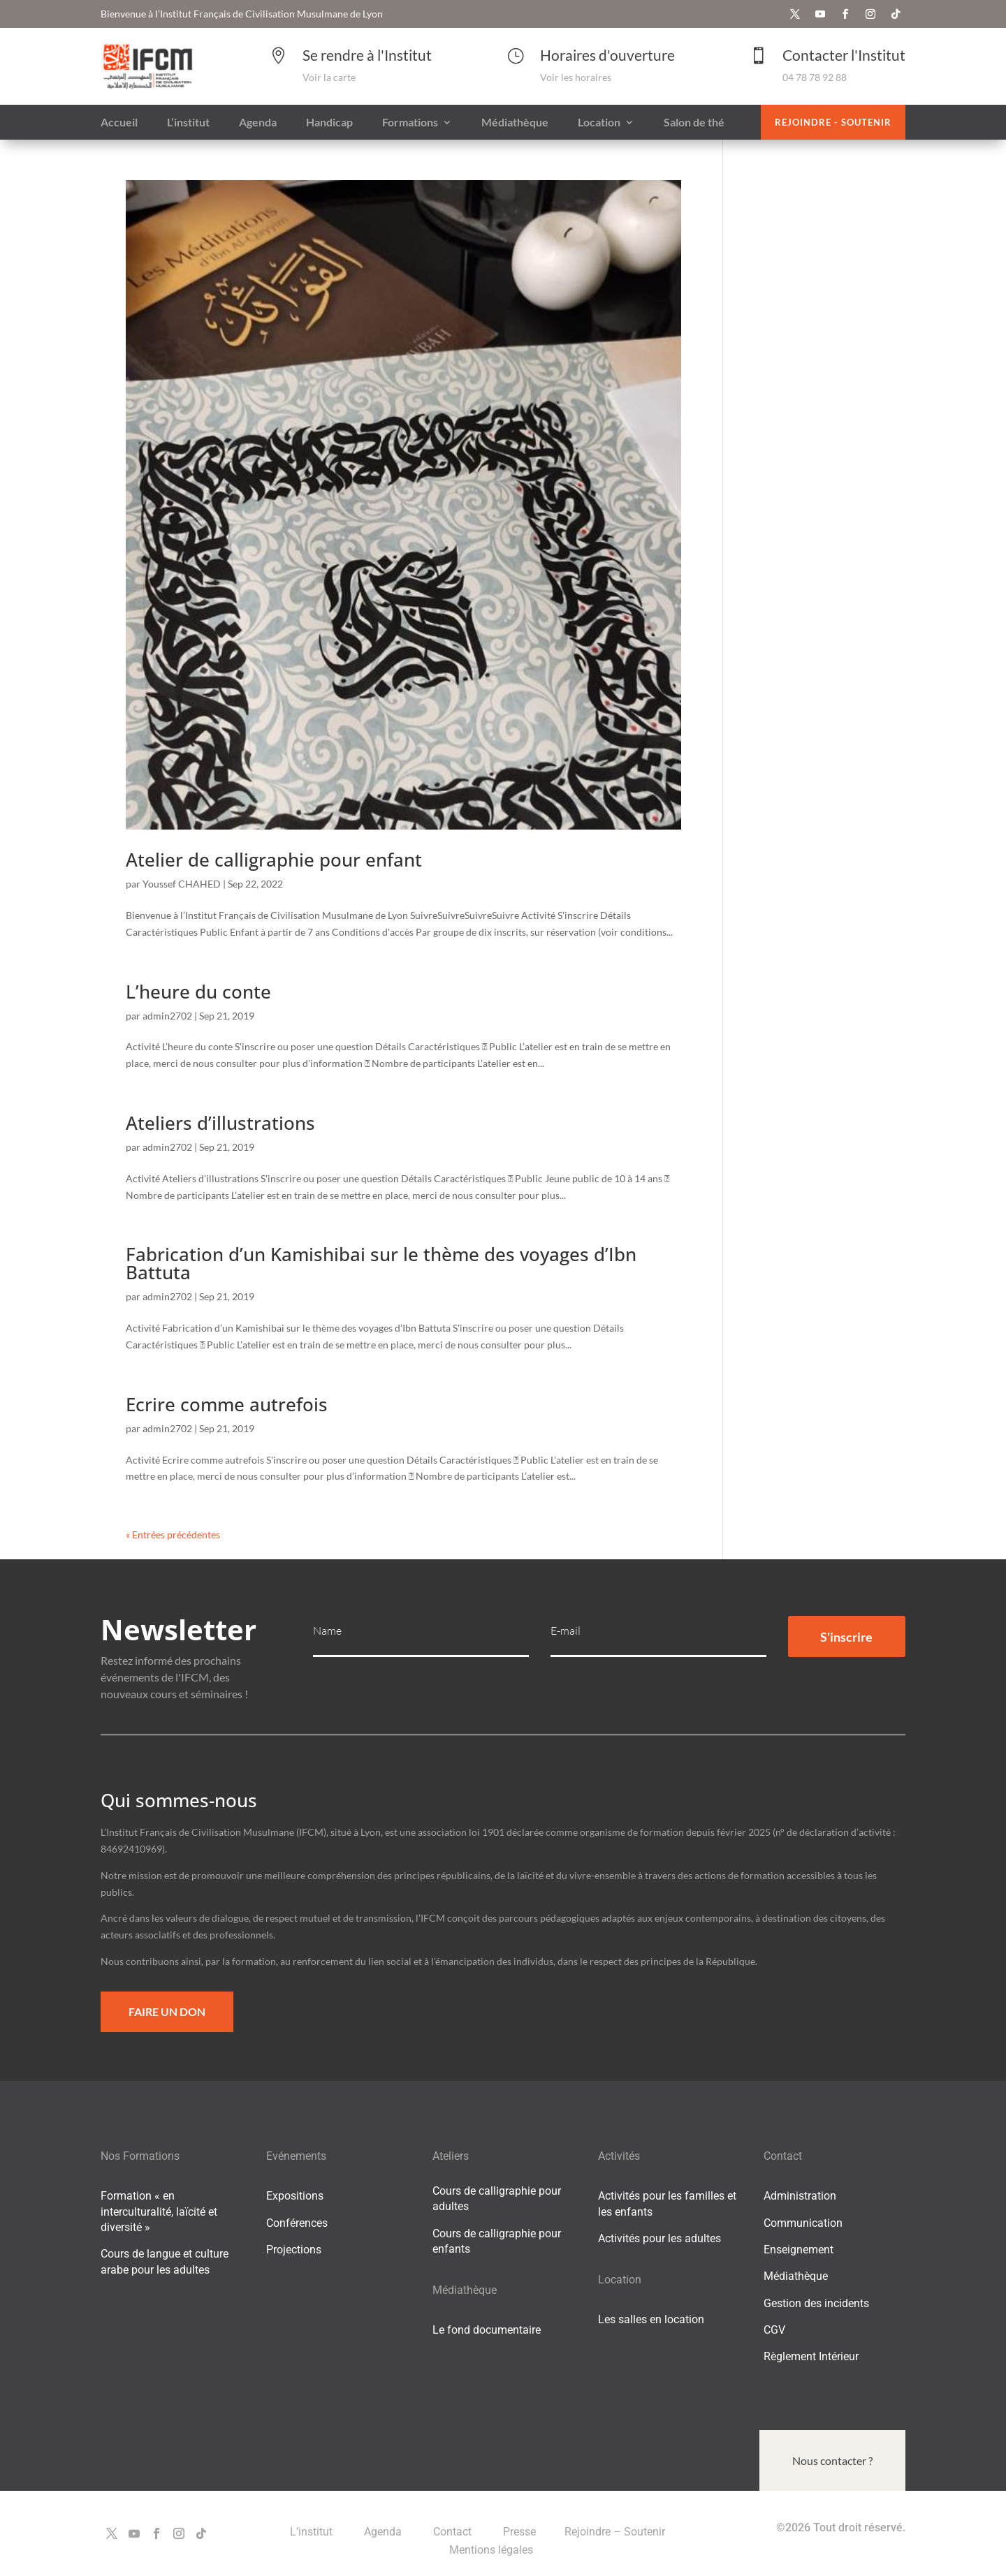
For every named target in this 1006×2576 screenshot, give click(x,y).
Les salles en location (651, 2319)
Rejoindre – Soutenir (614, 2531)
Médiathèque (796, 2276)
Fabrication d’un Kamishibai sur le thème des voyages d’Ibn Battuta (381, 1263)
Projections (293, 2249)
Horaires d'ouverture (607, 55)
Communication (803, 2223)
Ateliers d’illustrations (220, 1122)
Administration (800, 2195)
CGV (774, 2329)
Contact (453, 2531)
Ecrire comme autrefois (227, 1404)
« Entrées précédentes (173, 1534)
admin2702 (167, 1016)
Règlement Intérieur (811, 2356)
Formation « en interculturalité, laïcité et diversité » (159, 2211)
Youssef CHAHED (182, 884)
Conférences (297, 2223)
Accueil (119, 122)
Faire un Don (167, 2011)
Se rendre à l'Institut (367, 55)
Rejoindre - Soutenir (833, 122)
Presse (519, 2531)
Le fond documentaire (486, 2329)
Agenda (384, 2531)
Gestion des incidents (816, 2303)
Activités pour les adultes (659, 2238)
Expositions (294, 2195)
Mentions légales (491, 2549)
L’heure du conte (198, 991)
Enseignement (798, 2249)
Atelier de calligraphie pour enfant (274, 859)
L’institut (312, 2531)
